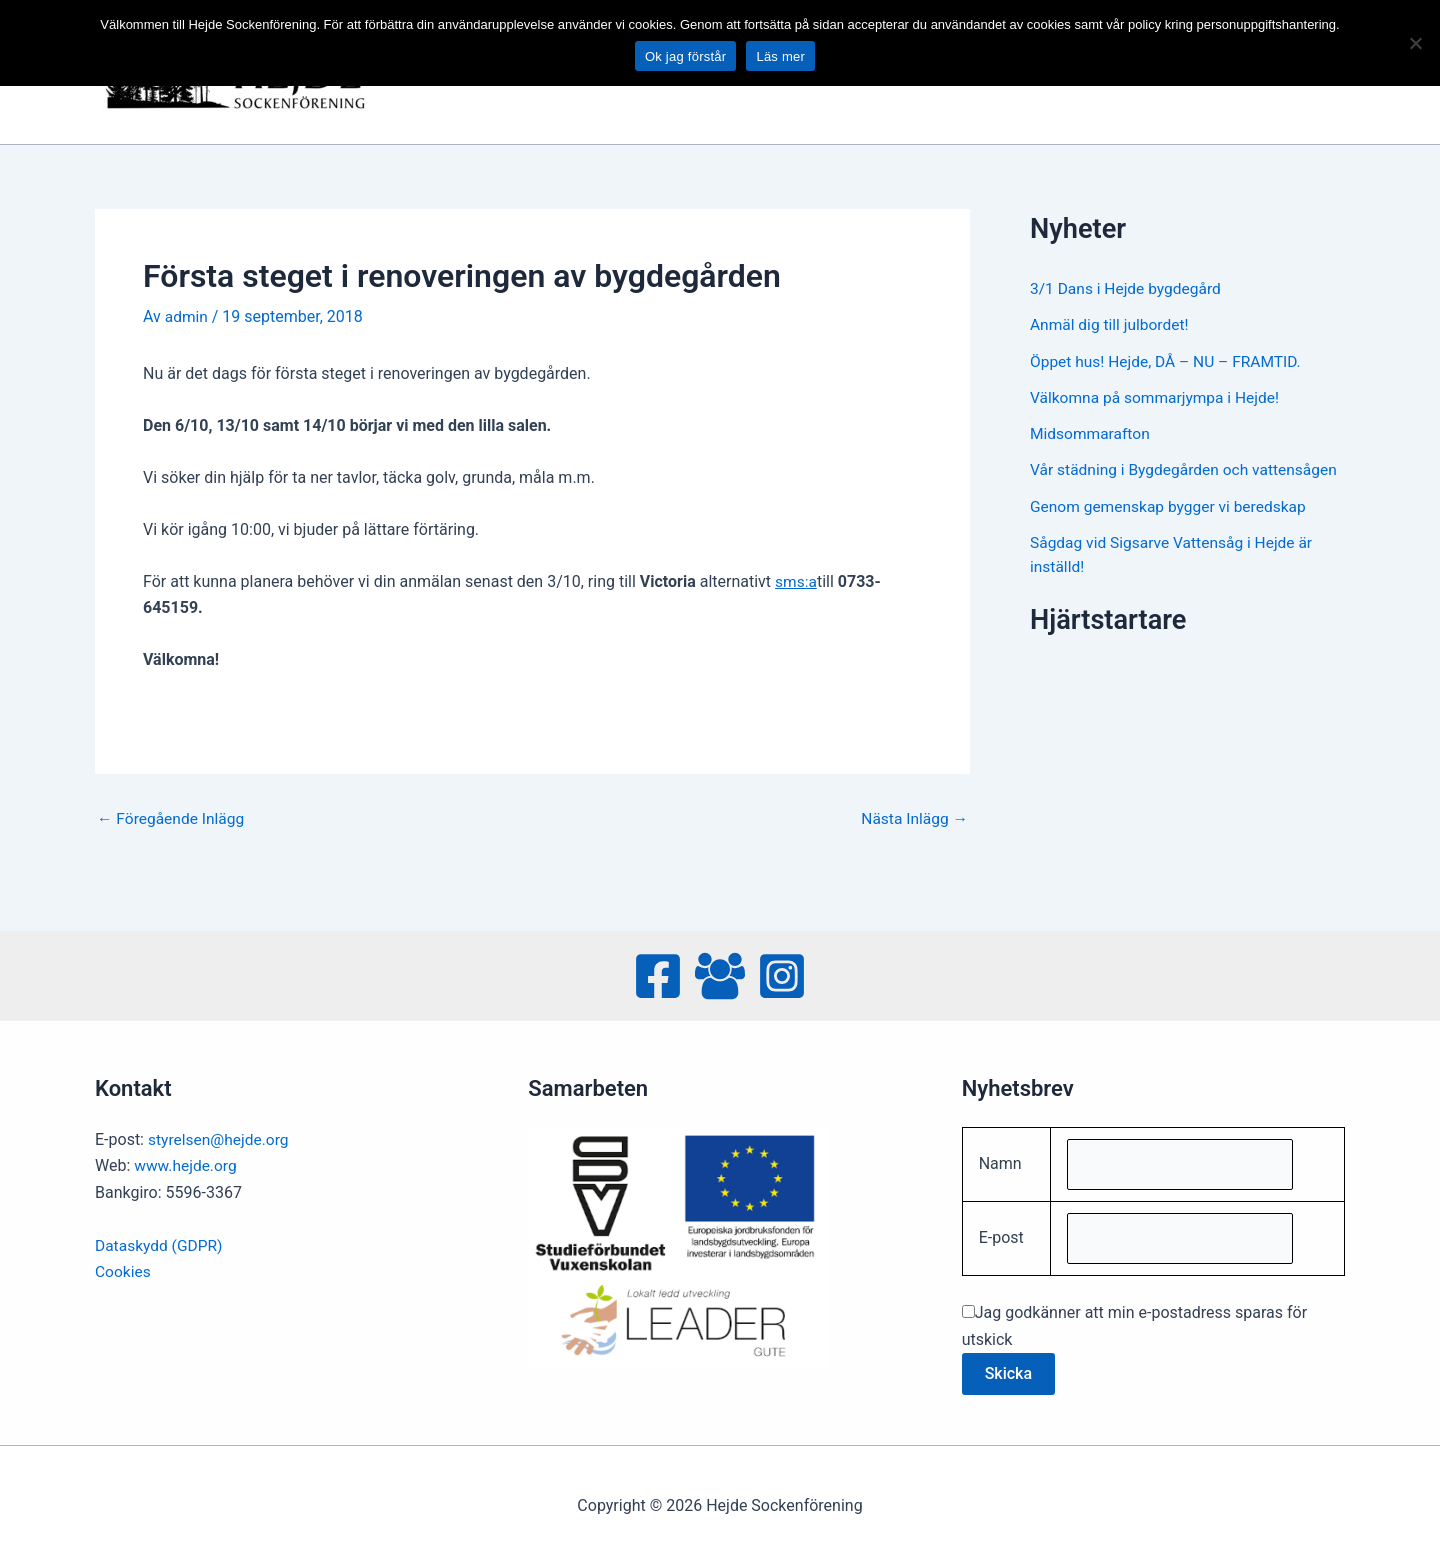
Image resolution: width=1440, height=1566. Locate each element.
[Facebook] (658, 973)
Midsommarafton (1091, 432)
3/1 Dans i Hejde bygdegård (1128, 288)
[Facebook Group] (720, 973)
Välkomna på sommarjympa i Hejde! (1158, 396)
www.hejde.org (187, 1162)
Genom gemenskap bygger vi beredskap (1172, 528)
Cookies (123, 1268)
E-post (1001, 1237)
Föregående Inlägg (173, 818)
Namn (1000, 1161)
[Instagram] (782, 973)
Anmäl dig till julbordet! (1111, 324)
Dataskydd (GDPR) (160, 1242)
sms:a (796, 581)
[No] (1415, 43)
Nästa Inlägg (913, 818)
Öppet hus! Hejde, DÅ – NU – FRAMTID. (1169, 360)
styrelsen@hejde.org (220, 1136)
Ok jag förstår (686, 56)
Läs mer (780, 56)
